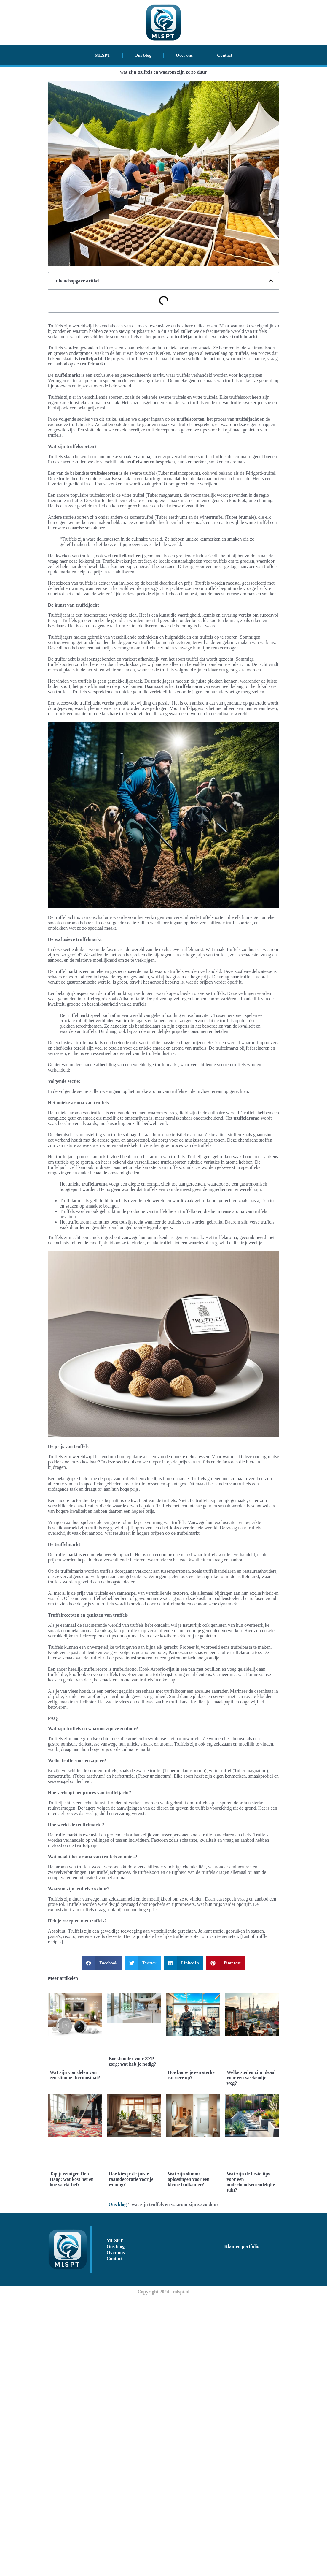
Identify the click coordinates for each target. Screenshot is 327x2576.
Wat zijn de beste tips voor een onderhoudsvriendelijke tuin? (251, 2460)
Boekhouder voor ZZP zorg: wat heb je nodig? (132, 2156)
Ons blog (143, 55)
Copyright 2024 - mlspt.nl (163, 2570)
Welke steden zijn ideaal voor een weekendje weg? (251, 2217)
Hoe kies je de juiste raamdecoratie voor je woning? (131, 2458)
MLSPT (102, 55)
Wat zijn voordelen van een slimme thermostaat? (75, 2214)
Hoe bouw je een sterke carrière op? (191, 2214)
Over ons (184, 55)
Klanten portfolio (241, 2524)
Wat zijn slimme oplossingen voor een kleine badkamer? (189, 2458)
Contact (224, 55)
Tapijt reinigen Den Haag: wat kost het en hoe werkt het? (72, 2458)
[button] (270, 281)
